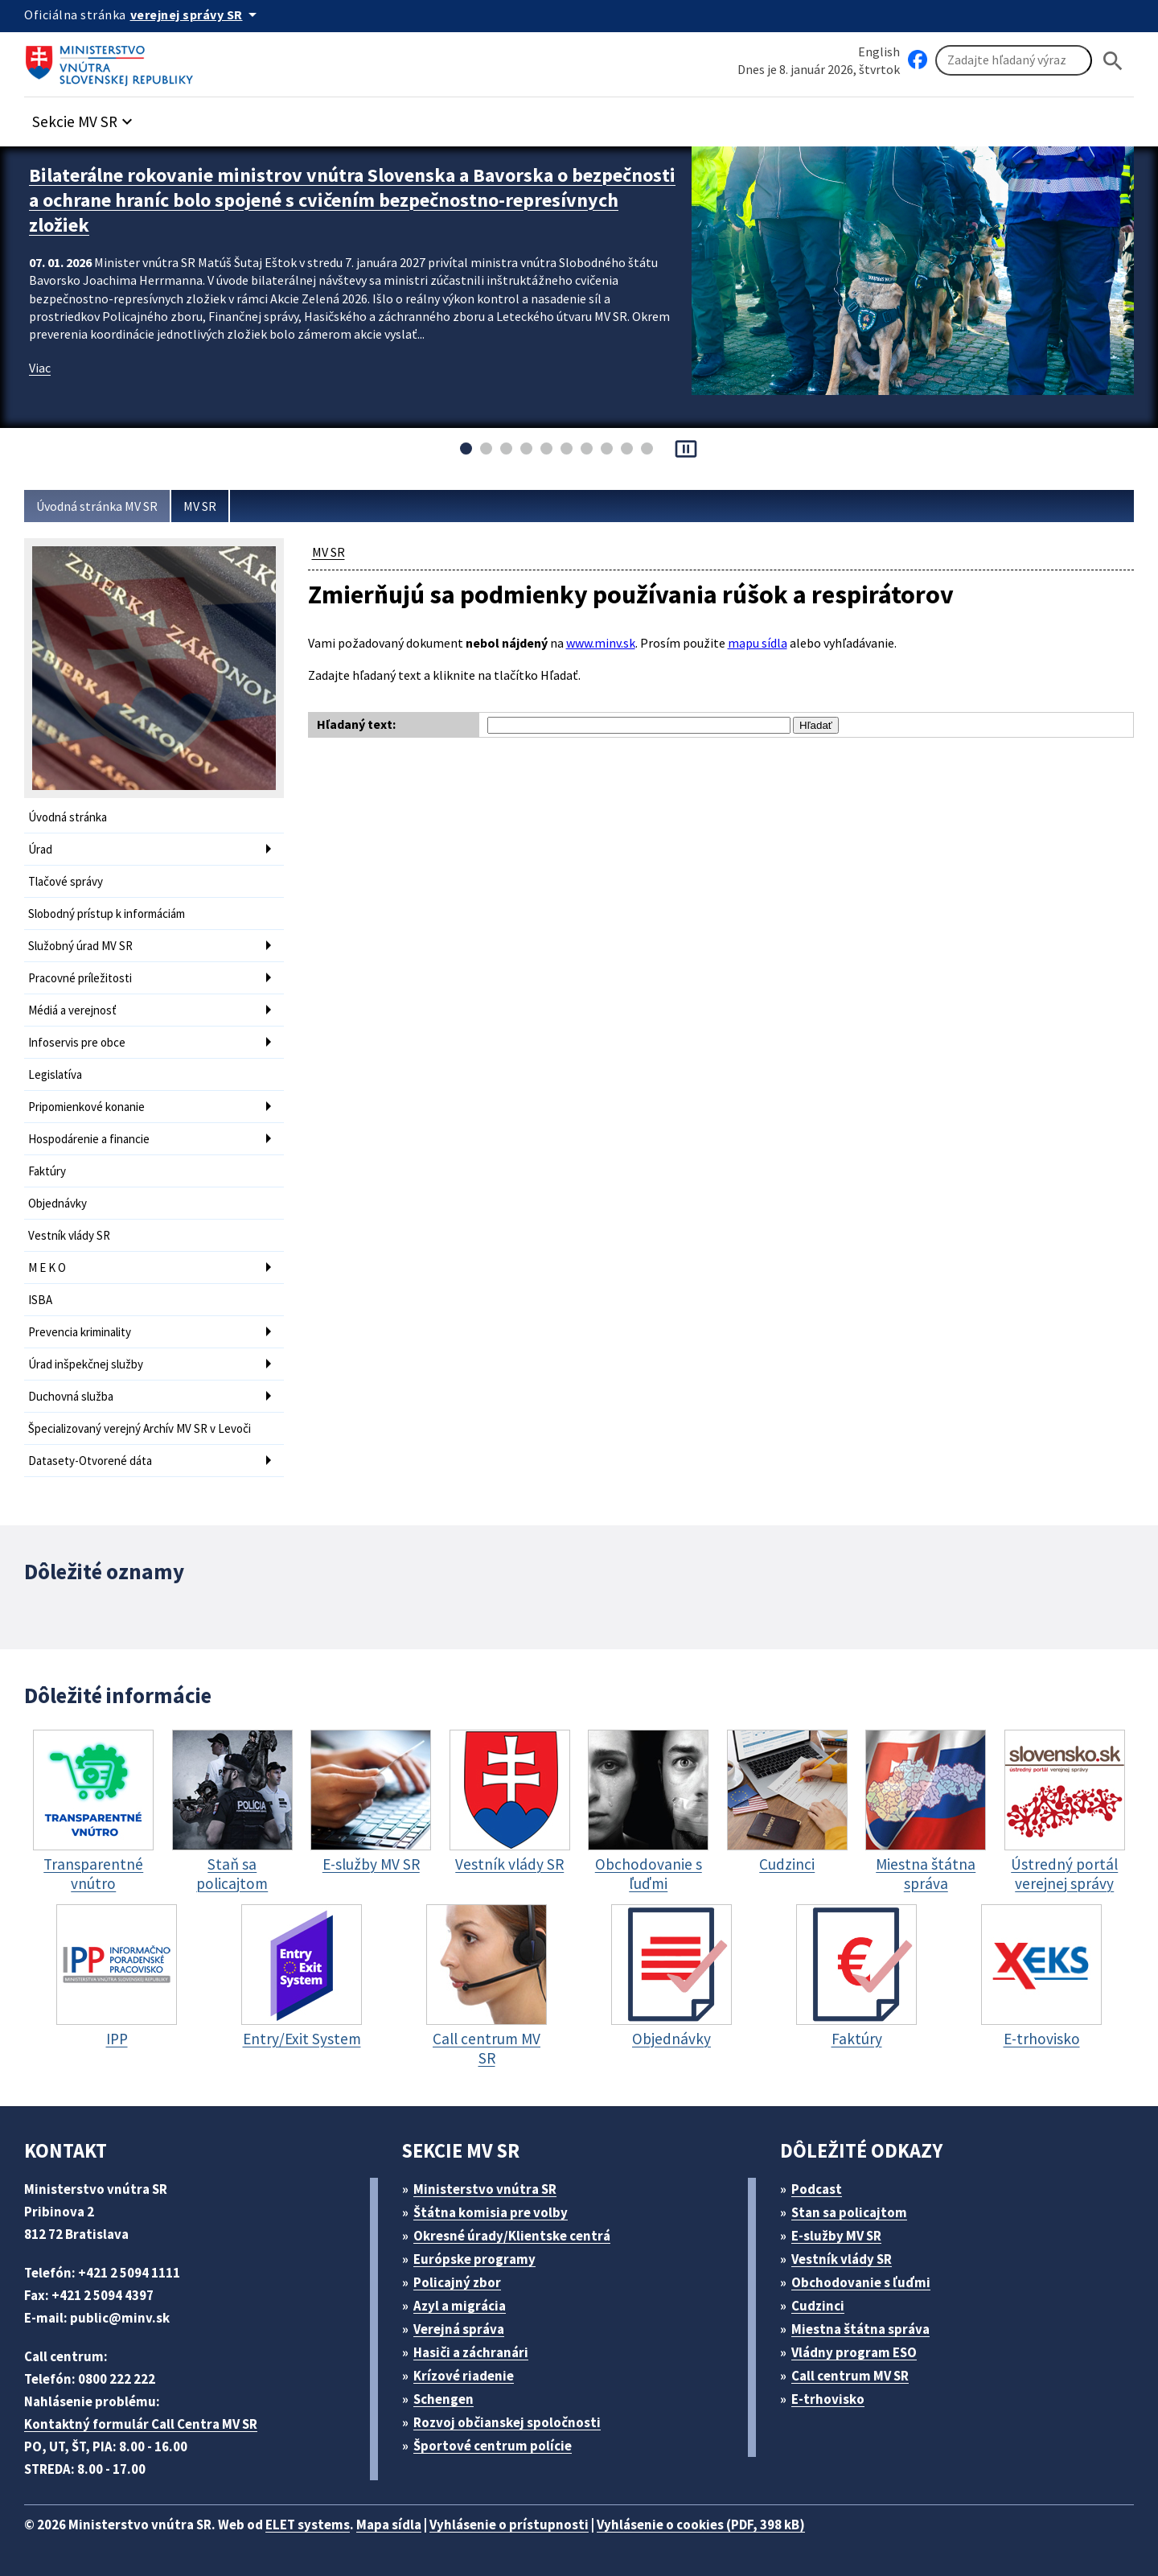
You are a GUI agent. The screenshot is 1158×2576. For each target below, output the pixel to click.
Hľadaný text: (356, 724)
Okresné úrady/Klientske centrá (511, 2236)
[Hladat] (1113, 61)
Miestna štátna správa (860, 2329)
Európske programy (474, 2259)
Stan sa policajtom (849, 2212)
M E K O (47, 1267)
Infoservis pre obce (76, 1042)
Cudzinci (817, 2306)
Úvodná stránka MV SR (97, 506)
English (879, 51)
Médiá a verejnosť (72, 1010)
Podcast (816, 2189)
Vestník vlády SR (69, 1235)
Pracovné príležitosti (80, 978)
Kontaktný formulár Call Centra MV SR (140, 2424)
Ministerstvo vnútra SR (484, 2189)
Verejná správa (458, 2329)
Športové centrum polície (492, 2446)
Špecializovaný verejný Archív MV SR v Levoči (139, 1428)
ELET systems (307, 2524)
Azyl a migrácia (459, 2306)
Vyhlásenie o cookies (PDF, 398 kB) (701, 2524)
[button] (84, 117)
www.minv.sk (600, 643)
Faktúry (47, 1171)
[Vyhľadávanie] (1013, 60)
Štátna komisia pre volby (490, 2212)
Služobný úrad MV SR (80, 945)
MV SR (199, 506)
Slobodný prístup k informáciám (106, 913)
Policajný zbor (457, 2282)
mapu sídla (757, 643)
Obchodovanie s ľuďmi (860, 2282)
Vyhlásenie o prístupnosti (509, 2524)
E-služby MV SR (836, 2236)
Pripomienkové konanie (86, 1106)
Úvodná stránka (67, 817)
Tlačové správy (65, 881)
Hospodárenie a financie (89, 1138)
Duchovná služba (70, 1396)
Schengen (443, 2399)
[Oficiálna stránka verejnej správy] (196, 14)
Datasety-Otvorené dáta (90, 1460)
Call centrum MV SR (850, 2376)
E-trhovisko (827, 2399)
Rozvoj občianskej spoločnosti (507, 2422)
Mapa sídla (388, 2524)
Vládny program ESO (854, 2352)
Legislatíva (55, 1074)
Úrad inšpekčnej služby (85, 1364)
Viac (40, 368)
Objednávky (57, 1203)
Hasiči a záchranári (470, 2352)
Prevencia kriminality (79, 1331)
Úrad (40, 849)
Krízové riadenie (463, 2376)
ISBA (40, 1299)
